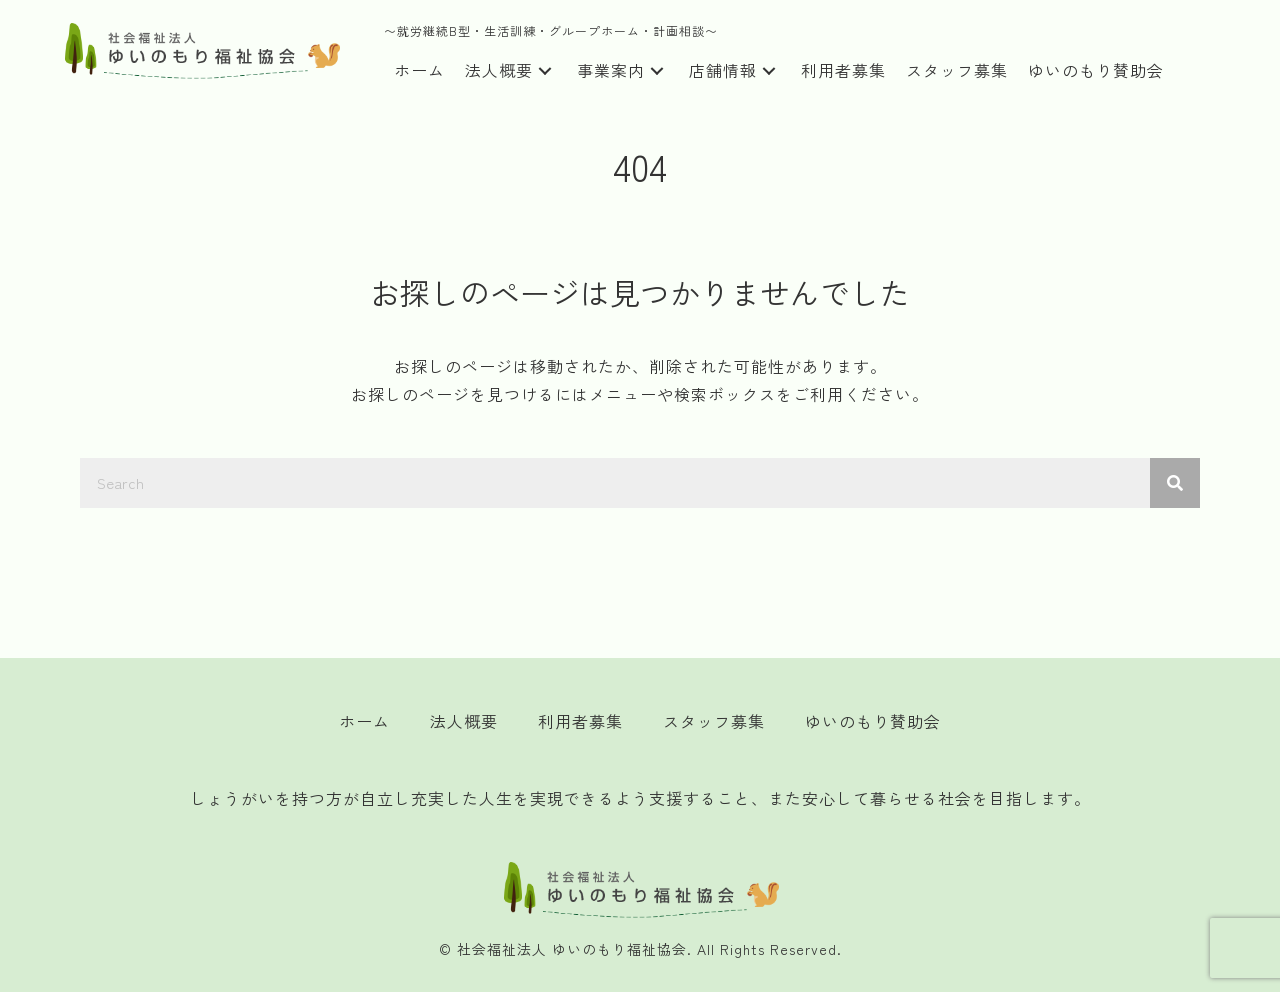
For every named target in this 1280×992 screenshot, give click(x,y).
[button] (545, 71)
